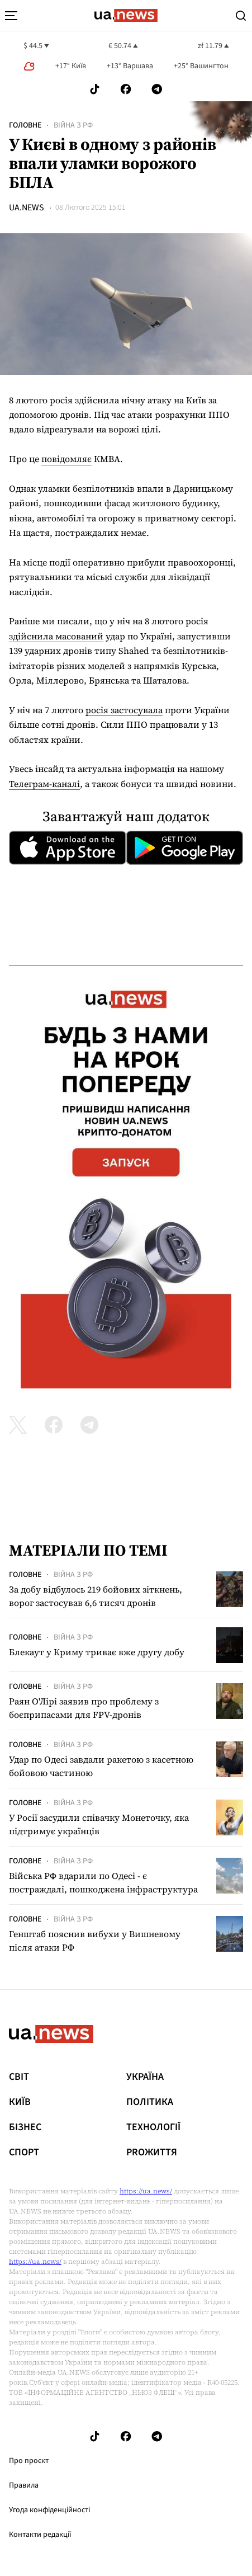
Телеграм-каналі (44, 784)
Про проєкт (29, 2460)
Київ (20, 2102)
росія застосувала (124, 710)
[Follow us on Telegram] (157, 89)
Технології (153, 2127)
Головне (25, 125)
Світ (19, 2077)
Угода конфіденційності (49, 2510)
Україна (145, 2077)
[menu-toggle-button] (11, 15)
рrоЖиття (151, 2152)
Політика (149, 2102)
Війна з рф (73, 125)
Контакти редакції (40, 2534)
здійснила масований (56, 636)
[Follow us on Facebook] (125, 89)
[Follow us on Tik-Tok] (94, 89)
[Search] (241, 15)
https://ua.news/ (146, 2191)
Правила (24, 2485)
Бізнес (25, 2127)
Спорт (24, 2152)
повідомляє (66, 459)
